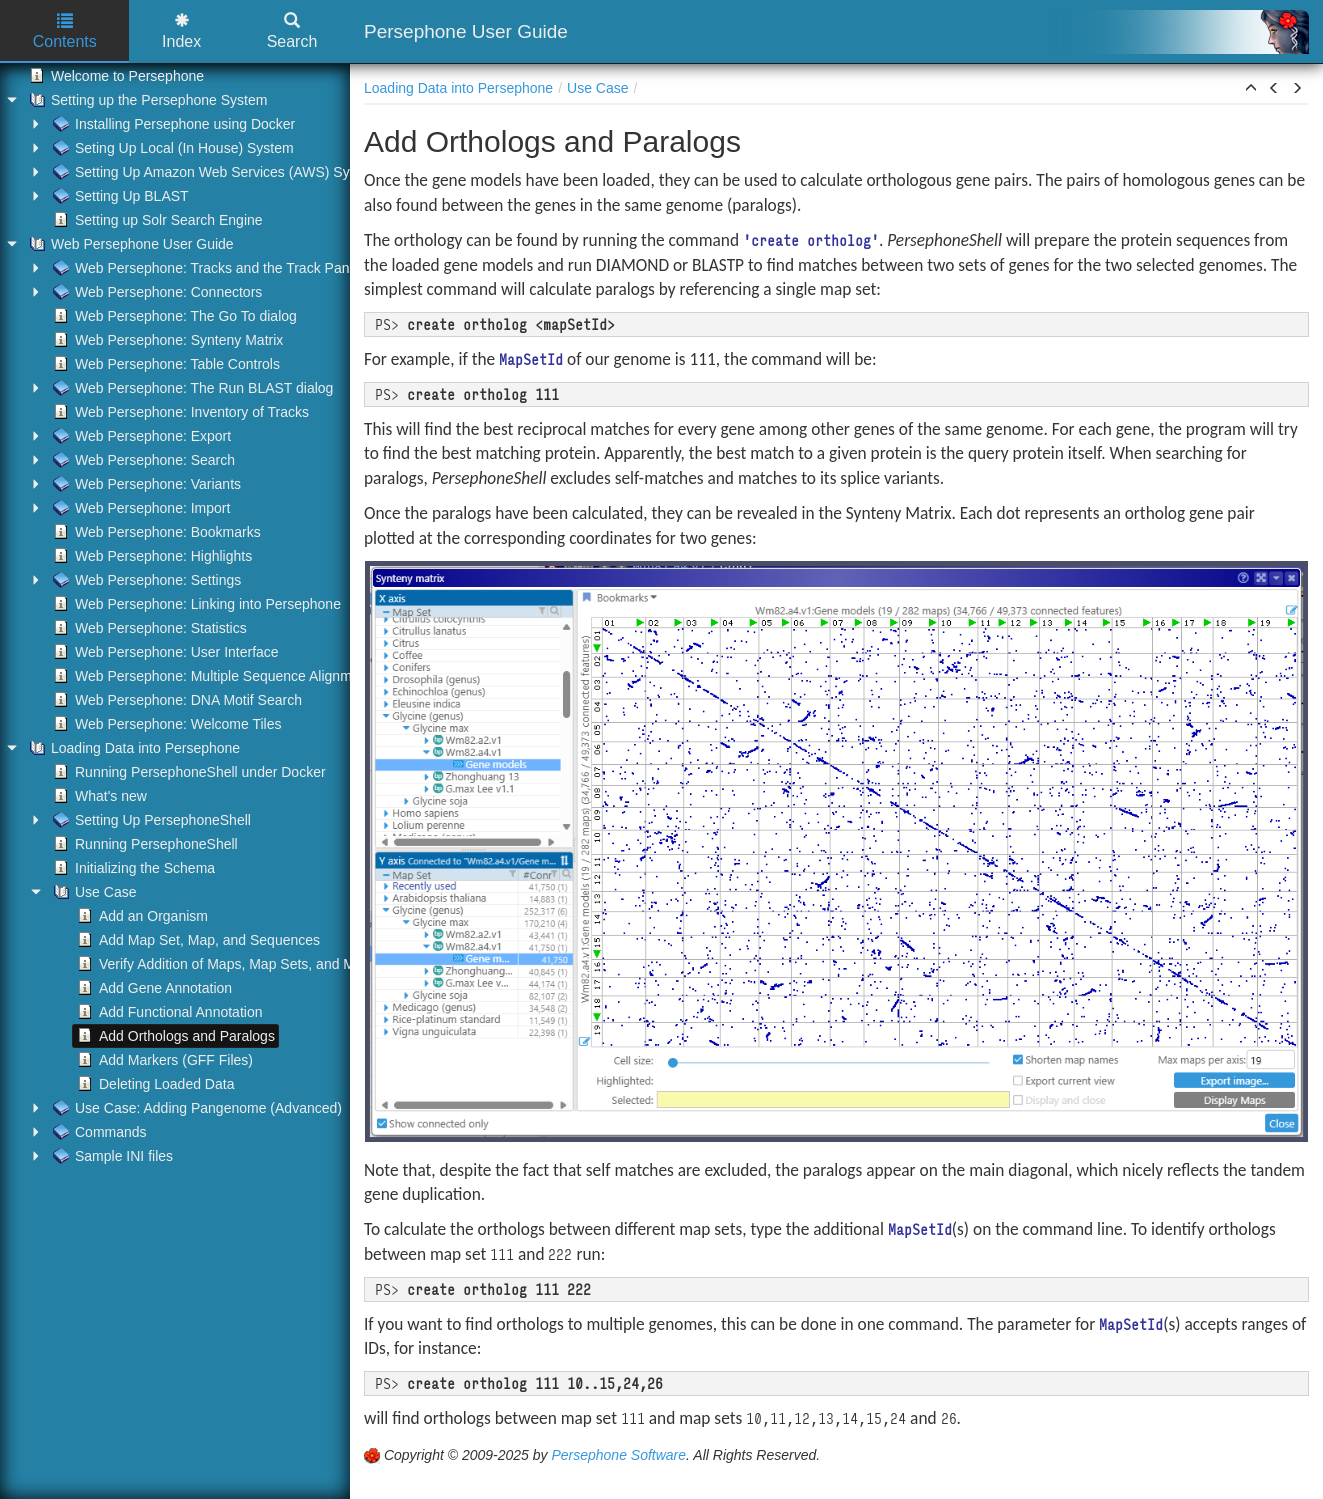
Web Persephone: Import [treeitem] (139, 508)
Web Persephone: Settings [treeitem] (145, 580)
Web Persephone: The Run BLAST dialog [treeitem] (191, 388)
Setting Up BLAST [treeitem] (119, 196)
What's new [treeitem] (98, 796)
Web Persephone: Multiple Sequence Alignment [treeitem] (210, 676)
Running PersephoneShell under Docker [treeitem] (187, 772)
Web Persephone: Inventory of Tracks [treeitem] (179, 412)
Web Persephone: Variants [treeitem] (145, 484)
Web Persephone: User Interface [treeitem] (164, 652)
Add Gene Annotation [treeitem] (152, 988)
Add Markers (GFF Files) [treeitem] (163, 1060)
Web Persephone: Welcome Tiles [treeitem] (165, 724)
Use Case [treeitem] (92, 892)
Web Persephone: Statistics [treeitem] (148, 628)
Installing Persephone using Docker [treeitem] (172, 124)
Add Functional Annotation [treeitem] (167, 1012)
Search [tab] (292, 31)
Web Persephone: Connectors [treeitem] (155, 292)
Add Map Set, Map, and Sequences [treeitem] (196, 940)
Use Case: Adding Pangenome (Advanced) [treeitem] (195, 1108)
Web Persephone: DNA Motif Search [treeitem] (175, 700)
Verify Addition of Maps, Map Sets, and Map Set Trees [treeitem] (253, 964)
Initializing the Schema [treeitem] (132, 868)
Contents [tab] (65, 31)
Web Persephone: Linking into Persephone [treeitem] (195, 604)
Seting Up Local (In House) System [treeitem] (171, 148)
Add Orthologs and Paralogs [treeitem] (174, 1036)
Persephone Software (618, 1455)
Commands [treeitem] (98, 1132)
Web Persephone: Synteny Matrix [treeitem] (166, 340)
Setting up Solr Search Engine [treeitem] (156, 220)
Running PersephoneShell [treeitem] (143, 844)
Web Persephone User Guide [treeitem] (129, 244)
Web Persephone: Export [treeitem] (140, 436)
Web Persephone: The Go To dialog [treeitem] (173, 316)
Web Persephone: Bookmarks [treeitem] (155, 532)
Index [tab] (181, 31)
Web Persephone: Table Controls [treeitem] (164, 364)
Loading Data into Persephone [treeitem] (132, 748)
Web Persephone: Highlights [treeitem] (150, 556)
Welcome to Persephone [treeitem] (114, 76)
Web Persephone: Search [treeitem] (142, 460)
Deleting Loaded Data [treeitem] (153, 1084)
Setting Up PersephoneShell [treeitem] (150, 820)
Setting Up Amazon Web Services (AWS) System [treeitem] (214, 172)
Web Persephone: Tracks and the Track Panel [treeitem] (204, 268)
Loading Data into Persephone (458, 88)
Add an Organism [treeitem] (140, 916)
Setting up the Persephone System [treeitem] (146, 100)
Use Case (597, 88)
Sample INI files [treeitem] (111, 1156)
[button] (1251, 89)
